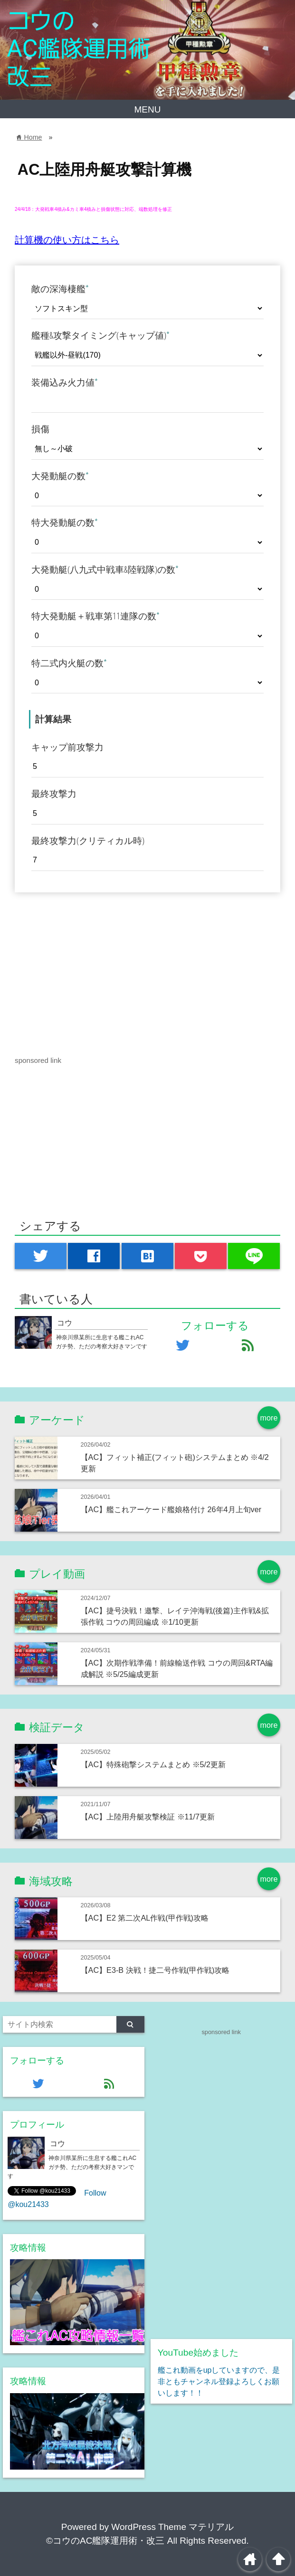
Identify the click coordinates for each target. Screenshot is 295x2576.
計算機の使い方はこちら (67, 240)
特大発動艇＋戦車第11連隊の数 (95, 616)
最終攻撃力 (53, 793)
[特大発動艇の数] (147, 542)
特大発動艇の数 (64, 522)
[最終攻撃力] (147, 813)
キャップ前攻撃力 (67, 747)
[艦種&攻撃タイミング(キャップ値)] (147, 355)
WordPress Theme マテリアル (172, 2527)
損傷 (40, 429)
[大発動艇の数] (147, 495)
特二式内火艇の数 (69, 663)
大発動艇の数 (60, 476)
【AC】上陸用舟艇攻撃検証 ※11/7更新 (148, 1816)
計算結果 (53, 719)
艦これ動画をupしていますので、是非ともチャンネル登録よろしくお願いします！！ (219, 2381)
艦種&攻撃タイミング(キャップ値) (100, 335)
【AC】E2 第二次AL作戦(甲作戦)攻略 (145, 1917)
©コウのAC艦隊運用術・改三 (105, 2541)
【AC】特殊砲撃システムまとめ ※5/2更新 (153, 1764)
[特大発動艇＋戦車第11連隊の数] (147, 636)
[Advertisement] (95, 959)
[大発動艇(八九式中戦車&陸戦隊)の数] (147, 589)
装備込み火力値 (64, 382)
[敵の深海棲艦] (147, 308)
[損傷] (147, 449)
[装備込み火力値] (147, 402)
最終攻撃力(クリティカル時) (87, 840)
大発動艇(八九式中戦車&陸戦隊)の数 (105, 569)
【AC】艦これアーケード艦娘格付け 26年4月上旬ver (171, 1509)
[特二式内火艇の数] (147, 682)
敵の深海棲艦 (60, 289)
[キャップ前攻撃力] (147, 766)
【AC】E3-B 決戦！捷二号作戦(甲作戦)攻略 (155, 1970)
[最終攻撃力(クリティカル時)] (147, 860)
